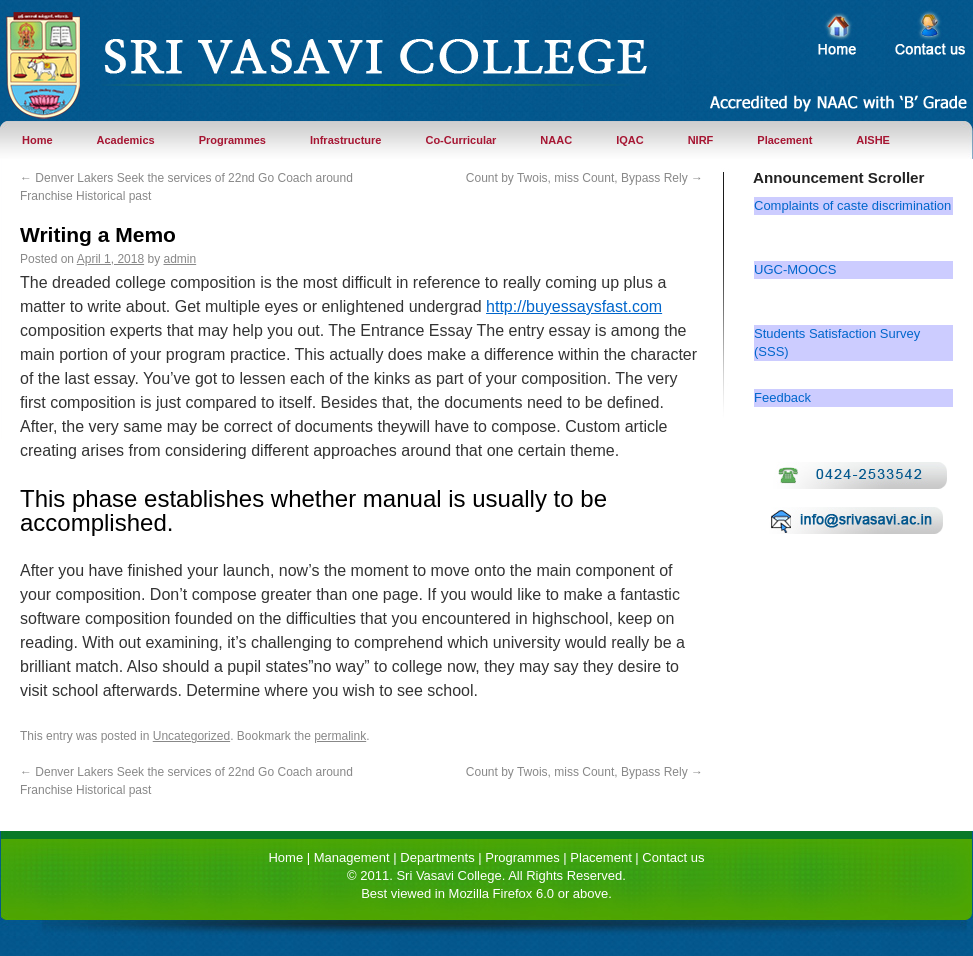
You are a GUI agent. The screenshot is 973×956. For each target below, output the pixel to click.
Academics (126, 140)
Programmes (232, 140)
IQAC (630, 140)
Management (352, 857)
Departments (437, 857)
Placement (784, 140)
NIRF (701, 140)
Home (37, 140)
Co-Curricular (460, 140)
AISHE (873, 140)
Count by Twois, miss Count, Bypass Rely (584, 178)
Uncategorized (191, 736)
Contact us (673, 857)
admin (179, 259)
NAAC (556, 140)
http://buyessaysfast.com (574, 306)
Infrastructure (346, 140)
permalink (340, 736)
